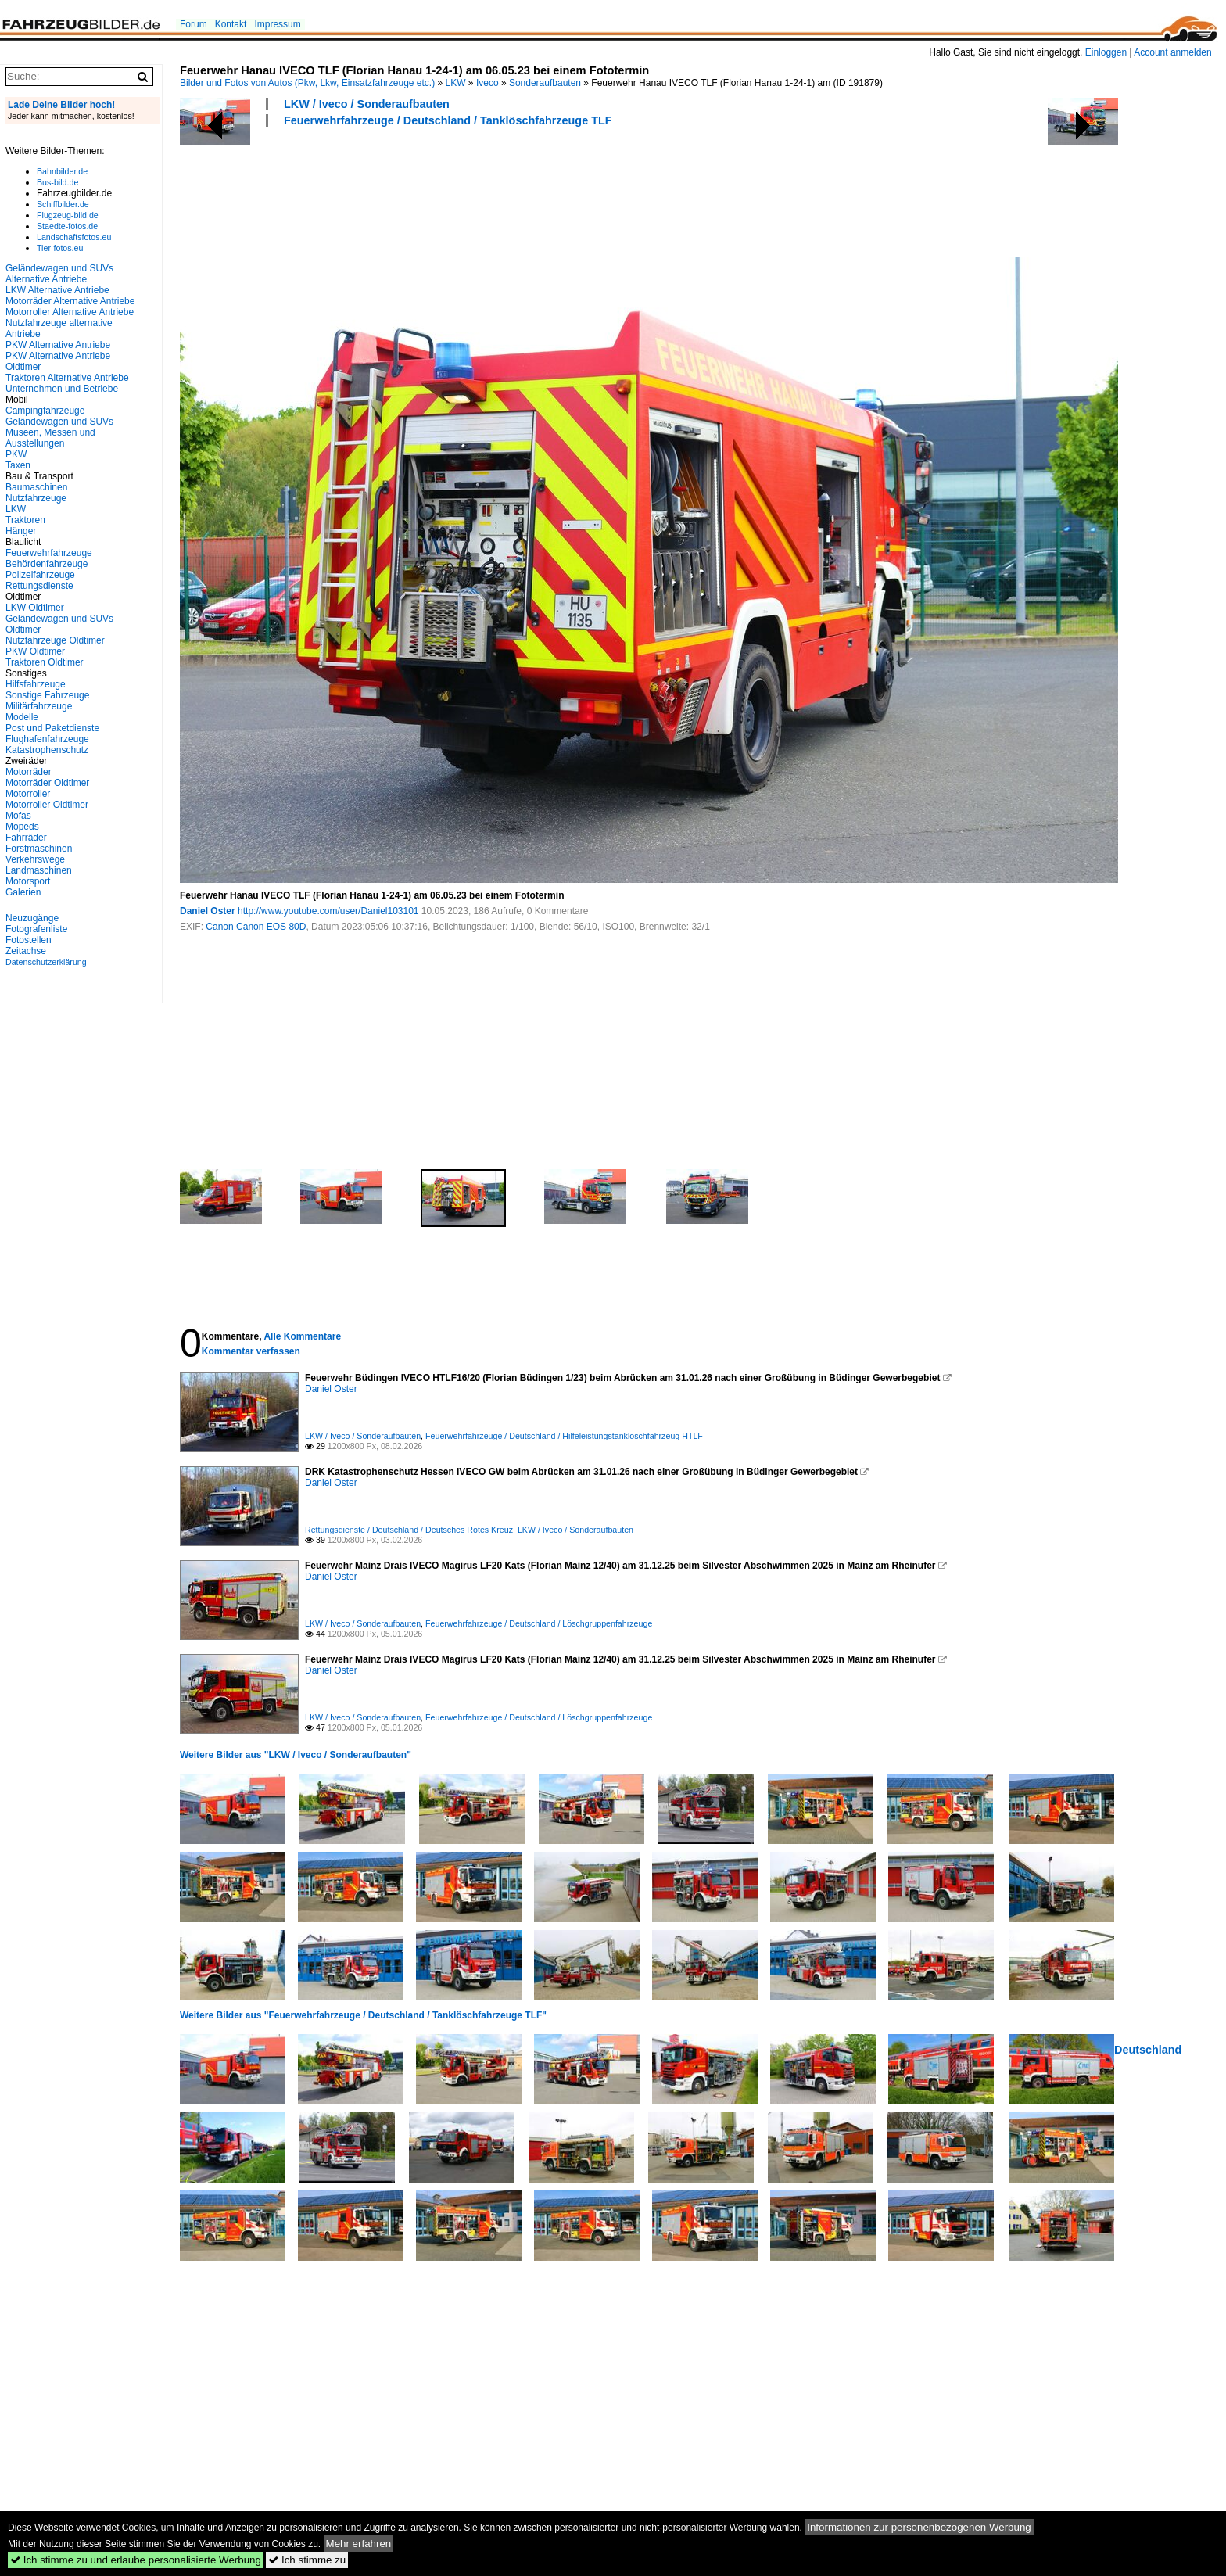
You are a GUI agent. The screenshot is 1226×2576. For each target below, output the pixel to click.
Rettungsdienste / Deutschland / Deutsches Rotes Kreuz (409, 1529)
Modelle (21, 717)
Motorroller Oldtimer (46, 804)
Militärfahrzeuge (38, 706)
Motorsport (27, 881)
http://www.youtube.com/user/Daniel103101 (328, 911)
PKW (16, 454)
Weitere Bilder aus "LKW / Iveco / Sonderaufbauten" (295, 1754)
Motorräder (28, 771)
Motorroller (27, 793)
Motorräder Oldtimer (47, 782)
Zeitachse (25, 950)
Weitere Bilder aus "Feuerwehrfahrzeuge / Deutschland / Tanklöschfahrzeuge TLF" (363, 2015)
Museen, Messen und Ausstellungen (50, 438)
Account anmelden (1172, 52)
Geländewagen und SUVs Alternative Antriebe (59, 274)
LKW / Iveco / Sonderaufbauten (367, 104)
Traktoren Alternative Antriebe (67, 377)
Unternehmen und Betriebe (61, 388)
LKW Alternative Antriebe (57, 290)
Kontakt (231, 24)
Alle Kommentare (302, 1336)
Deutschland (1147, 2049)
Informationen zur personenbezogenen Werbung (919, 2527)
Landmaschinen (38, 870)
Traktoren (25, 520)
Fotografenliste (36, 929)
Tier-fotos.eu (60, 248)
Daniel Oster (207, 911)
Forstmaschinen (38, 848)
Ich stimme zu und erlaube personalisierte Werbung (135, 2560)
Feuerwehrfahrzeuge (48, 552)
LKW (456, 82)
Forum (193, 24)
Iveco (487, 82)
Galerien (23, 892)
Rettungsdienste (39, 585)
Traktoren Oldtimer (44, 662)
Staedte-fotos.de (67, 226)
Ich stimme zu (307, 2560)
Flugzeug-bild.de (68, 215)
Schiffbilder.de (63, 204)
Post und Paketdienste (52, 728)
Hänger (20, 531)
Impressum (277, 24)
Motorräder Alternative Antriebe (69, 301)
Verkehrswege (35, 859)
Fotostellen (28, 940)
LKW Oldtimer (34, 607)
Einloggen (1106, 52)
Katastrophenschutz (46, 749)
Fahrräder (26, 837)
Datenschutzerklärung (46, 962)
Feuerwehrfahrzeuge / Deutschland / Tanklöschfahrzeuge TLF (448, 120)
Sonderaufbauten (545, 82)
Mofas (18, 815)
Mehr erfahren (359, 2543)
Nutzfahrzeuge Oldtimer (55, 640)
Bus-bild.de (57, 182)
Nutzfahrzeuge (35, 498)
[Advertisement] (464, 190)
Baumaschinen (36, 487)
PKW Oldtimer (35, 651)
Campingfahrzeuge (44, 410)
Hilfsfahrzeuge (35, 684)
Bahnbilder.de (62, 171)
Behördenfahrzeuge (46, 563)
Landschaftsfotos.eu (74, 237)
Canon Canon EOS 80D (256, 926)
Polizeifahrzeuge (40, 574)
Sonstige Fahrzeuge (47, 695)
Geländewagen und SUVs (59, 421)
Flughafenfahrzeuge (47, 739)
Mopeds (22, 826)
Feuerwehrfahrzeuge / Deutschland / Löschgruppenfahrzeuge (538, 1623)
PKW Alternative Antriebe (57, 344)
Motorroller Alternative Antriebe (69, 312)
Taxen (17, 465)
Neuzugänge (32, 918)
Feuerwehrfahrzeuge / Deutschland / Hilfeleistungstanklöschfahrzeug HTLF (564, 1435)
